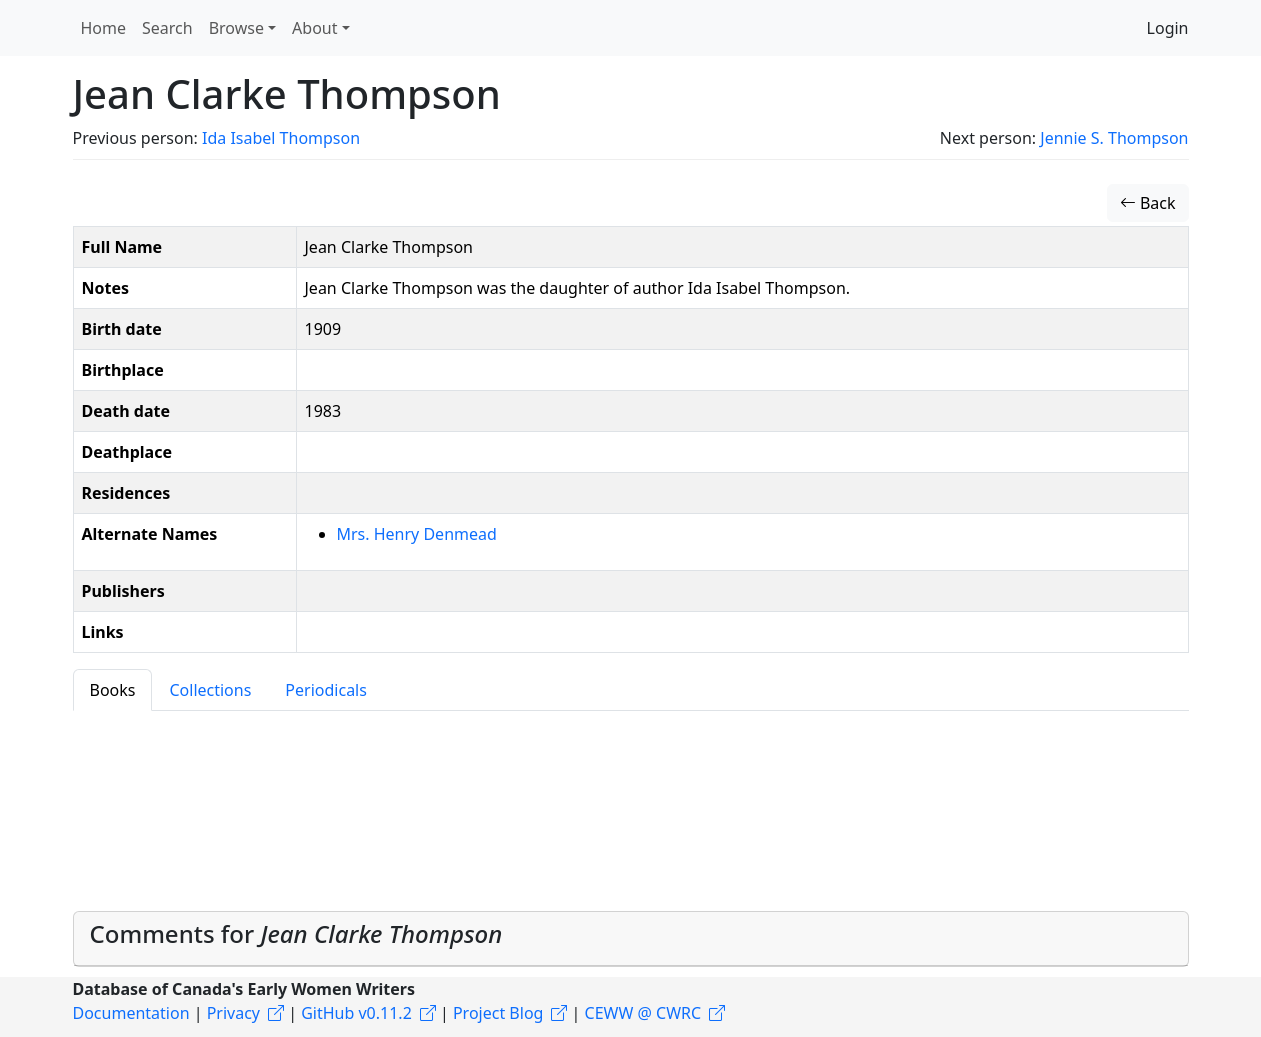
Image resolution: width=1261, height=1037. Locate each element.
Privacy (233, 1013)
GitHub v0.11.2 (356, 1013)
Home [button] (104, 28)
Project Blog (498, 1013)
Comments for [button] (296, 933)
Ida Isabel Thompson (281, 138)
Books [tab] (113, 690)
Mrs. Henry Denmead (417, 534)
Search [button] (167, 28)
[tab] (631, 939)
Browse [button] (236, 28)
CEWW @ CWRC (643, 1013)
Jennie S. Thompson (1114, 138)
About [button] (314, 28)
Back (1148, 203)
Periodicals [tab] (326, 690)
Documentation (131, 1013)
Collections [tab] (210, 690)
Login (1168, 28)
